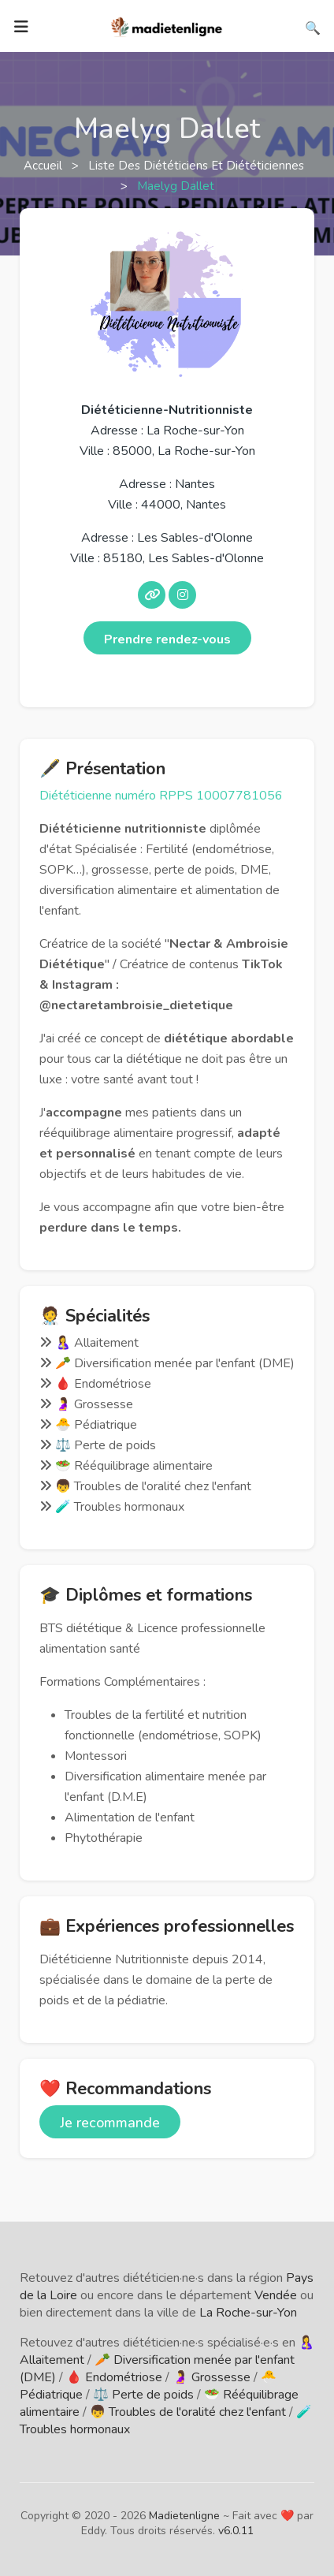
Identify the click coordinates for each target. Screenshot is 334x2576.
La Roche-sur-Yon (248, 2312)
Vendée (275, 2295)
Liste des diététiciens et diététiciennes (197, 165)
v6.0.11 (236, 2530)
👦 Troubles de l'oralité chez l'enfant (188, 2412)
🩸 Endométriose (114, 2377)
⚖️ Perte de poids (143, 2394)
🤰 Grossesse (211, 2377)
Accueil (44, 165)
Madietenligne (184, 2515)
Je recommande (110, 2122)
